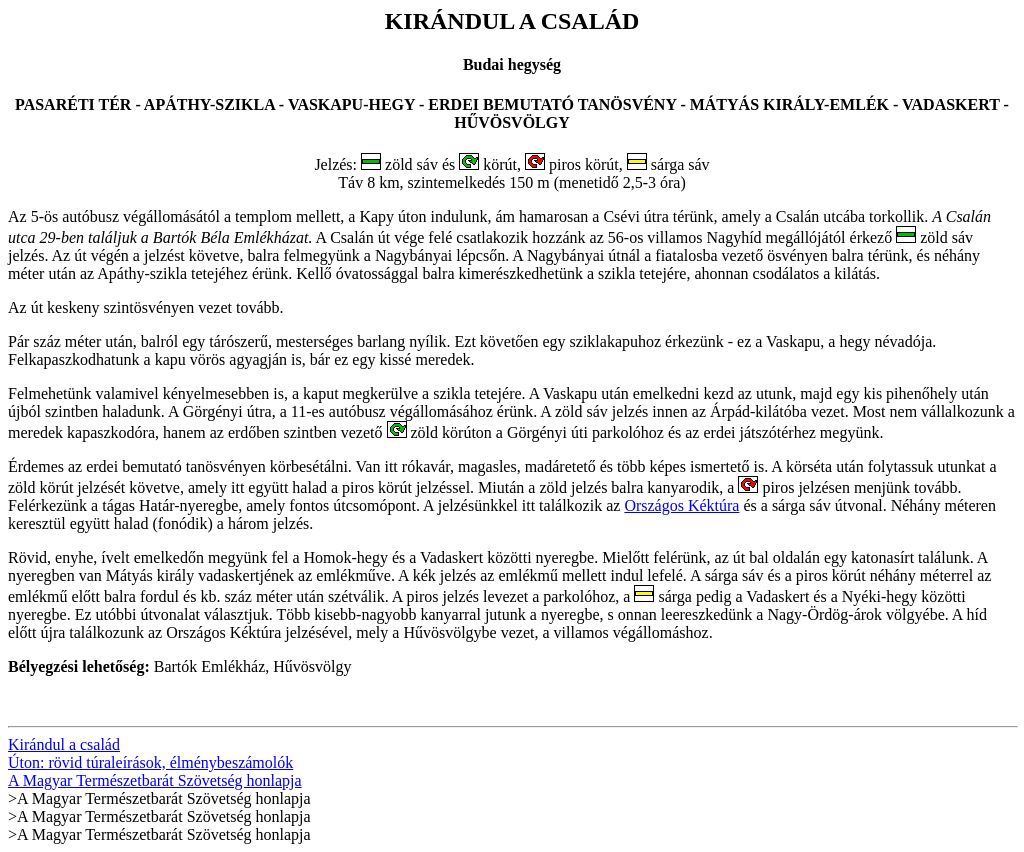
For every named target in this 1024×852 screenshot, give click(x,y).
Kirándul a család (64, 744)
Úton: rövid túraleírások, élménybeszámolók (150, 762)
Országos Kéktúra (681, 505)
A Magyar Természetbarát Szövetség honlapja (155, 780)
